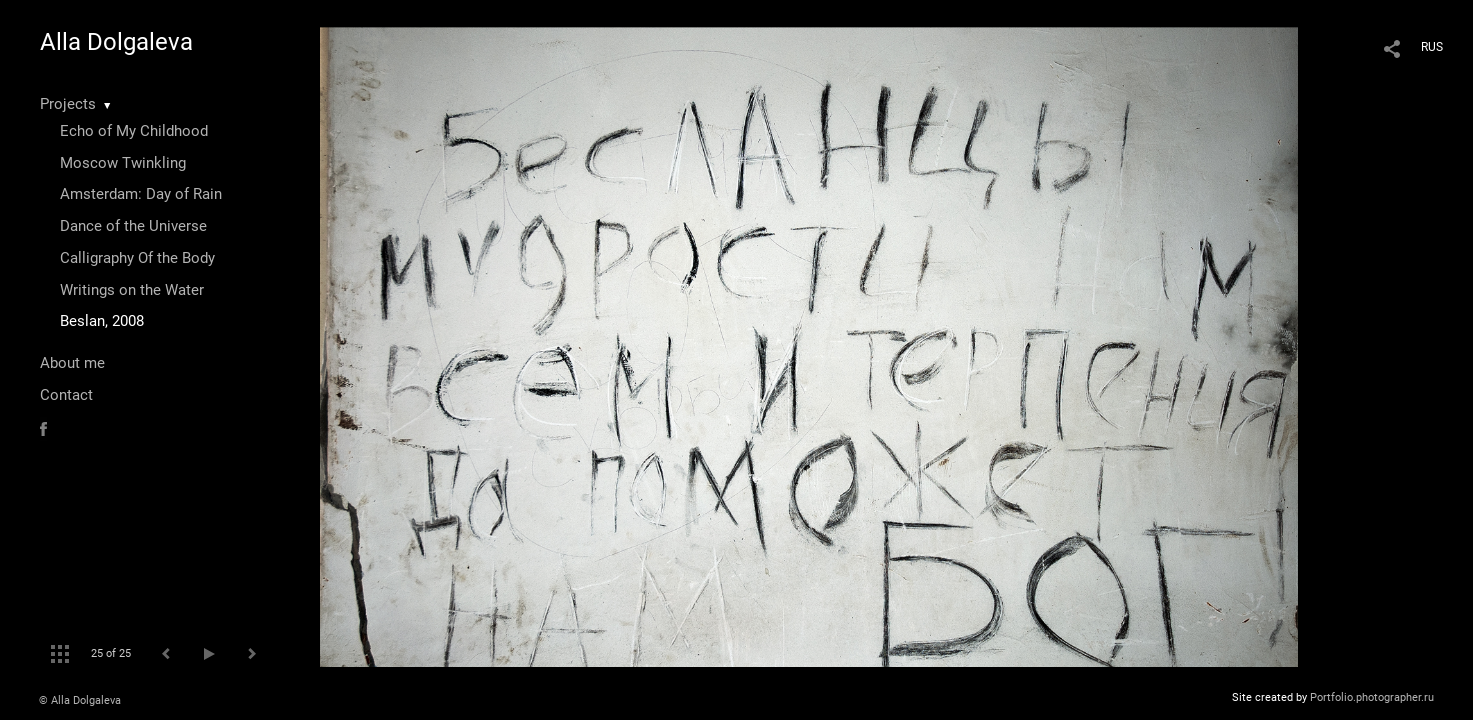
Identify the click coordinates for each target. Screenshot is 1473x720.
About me (72, 363)
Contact (66, 395)
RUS (1432, 47)
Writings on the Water (132, 290)
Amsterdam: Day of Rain (141, 194)
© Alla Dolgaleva (80, 700)
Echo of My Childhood (134, 131)
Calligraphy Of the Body (137, 258)
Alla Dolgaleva (116, 42)
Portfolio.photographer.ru (1372, 697)
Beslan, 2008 (102, 321)
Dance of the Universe (133, 226)
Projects (68, 104)
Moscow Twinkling (123, 163)
